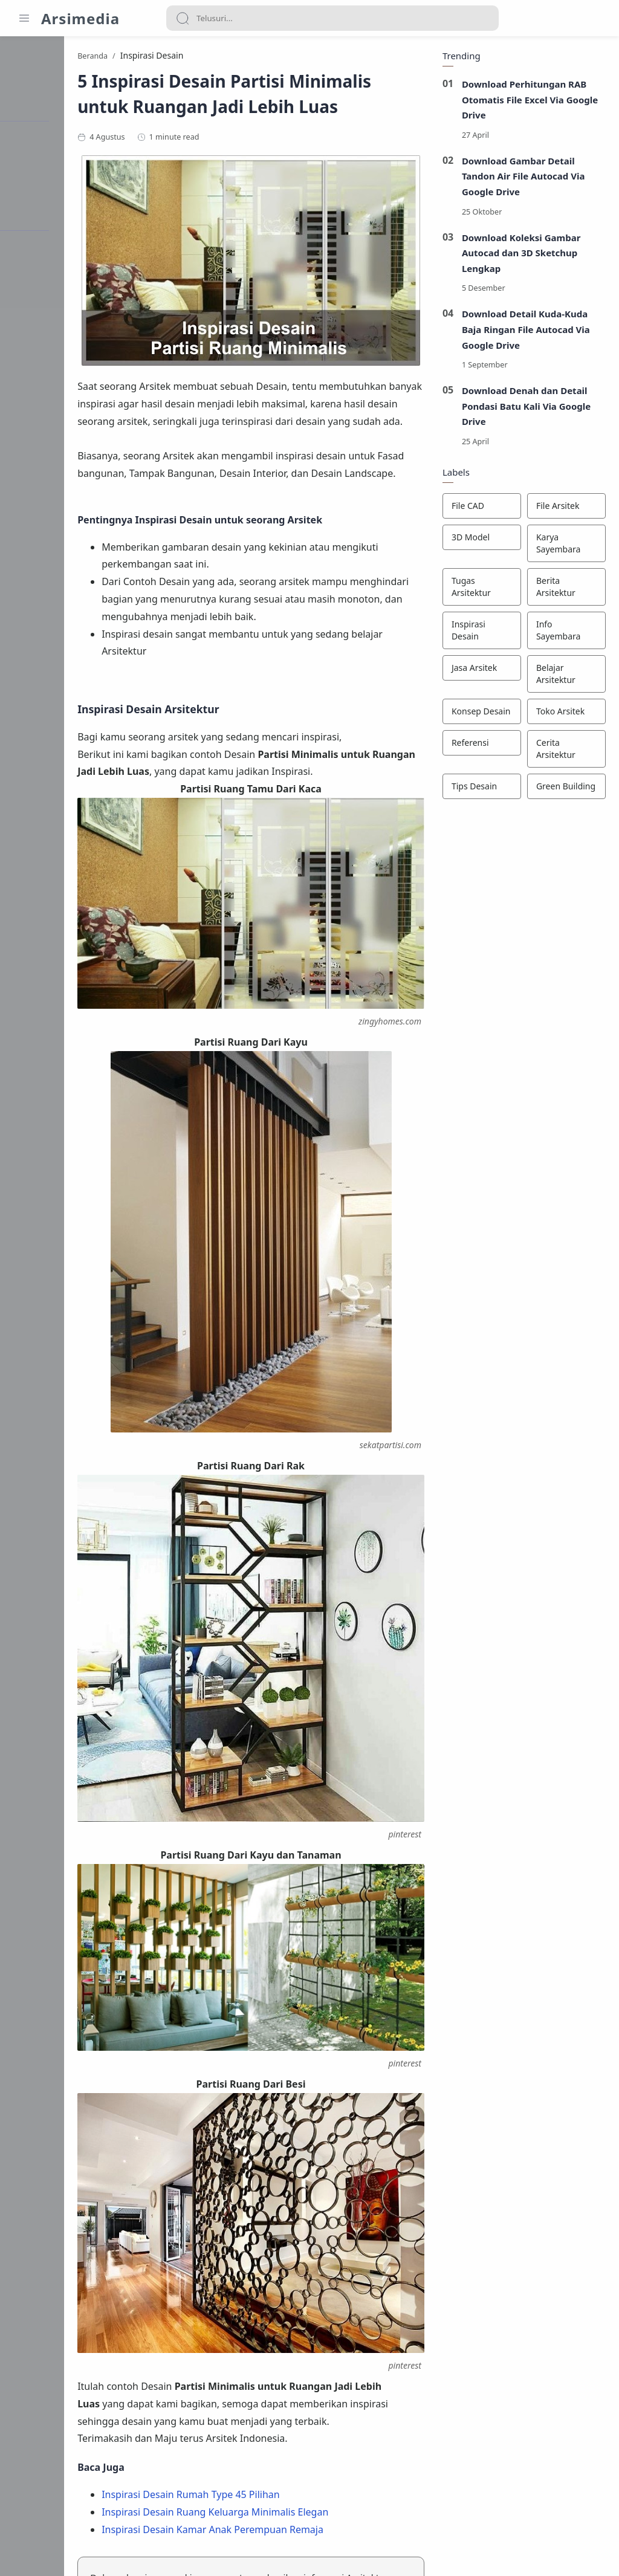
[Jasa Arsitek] (480, 670)
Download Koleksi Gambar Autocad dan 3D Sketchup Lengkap (519, 255)
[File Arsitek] (564, 508)
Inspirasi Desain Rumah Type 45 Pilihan (279, 2296)
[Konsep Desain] (480, 714)
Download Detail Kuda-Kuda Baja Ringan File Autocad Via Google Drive (524, 331)
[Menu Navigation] (24, 18)
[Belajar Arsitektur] (564, 676)
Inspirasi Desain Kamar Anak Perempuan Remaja (301, 2331)
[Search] (332, 18)
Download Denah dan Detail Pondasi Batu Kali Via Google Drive (524, 408)
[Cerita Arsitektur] (564, 751)
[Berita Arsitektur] (564, 589)
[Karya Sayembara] (564, 546)
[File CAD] (480, 508)
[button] (180, 2464)
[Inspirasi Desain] (480, 633)
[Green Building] (564, 788)
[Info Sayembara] (564, 633)
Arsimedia (80, 18)
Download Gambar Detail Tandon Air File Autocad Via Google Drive (521, 178)
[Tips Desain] (480, 788)
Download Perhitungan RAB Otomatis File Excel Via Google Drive (528, 101)
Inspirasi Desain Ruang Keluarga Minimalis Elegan (303, 2314)
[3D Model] (480, 539)
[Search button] (182, 18)
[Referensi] (480, 745)
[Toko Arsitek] (564, 714)
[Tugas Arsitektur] (480, 589)
